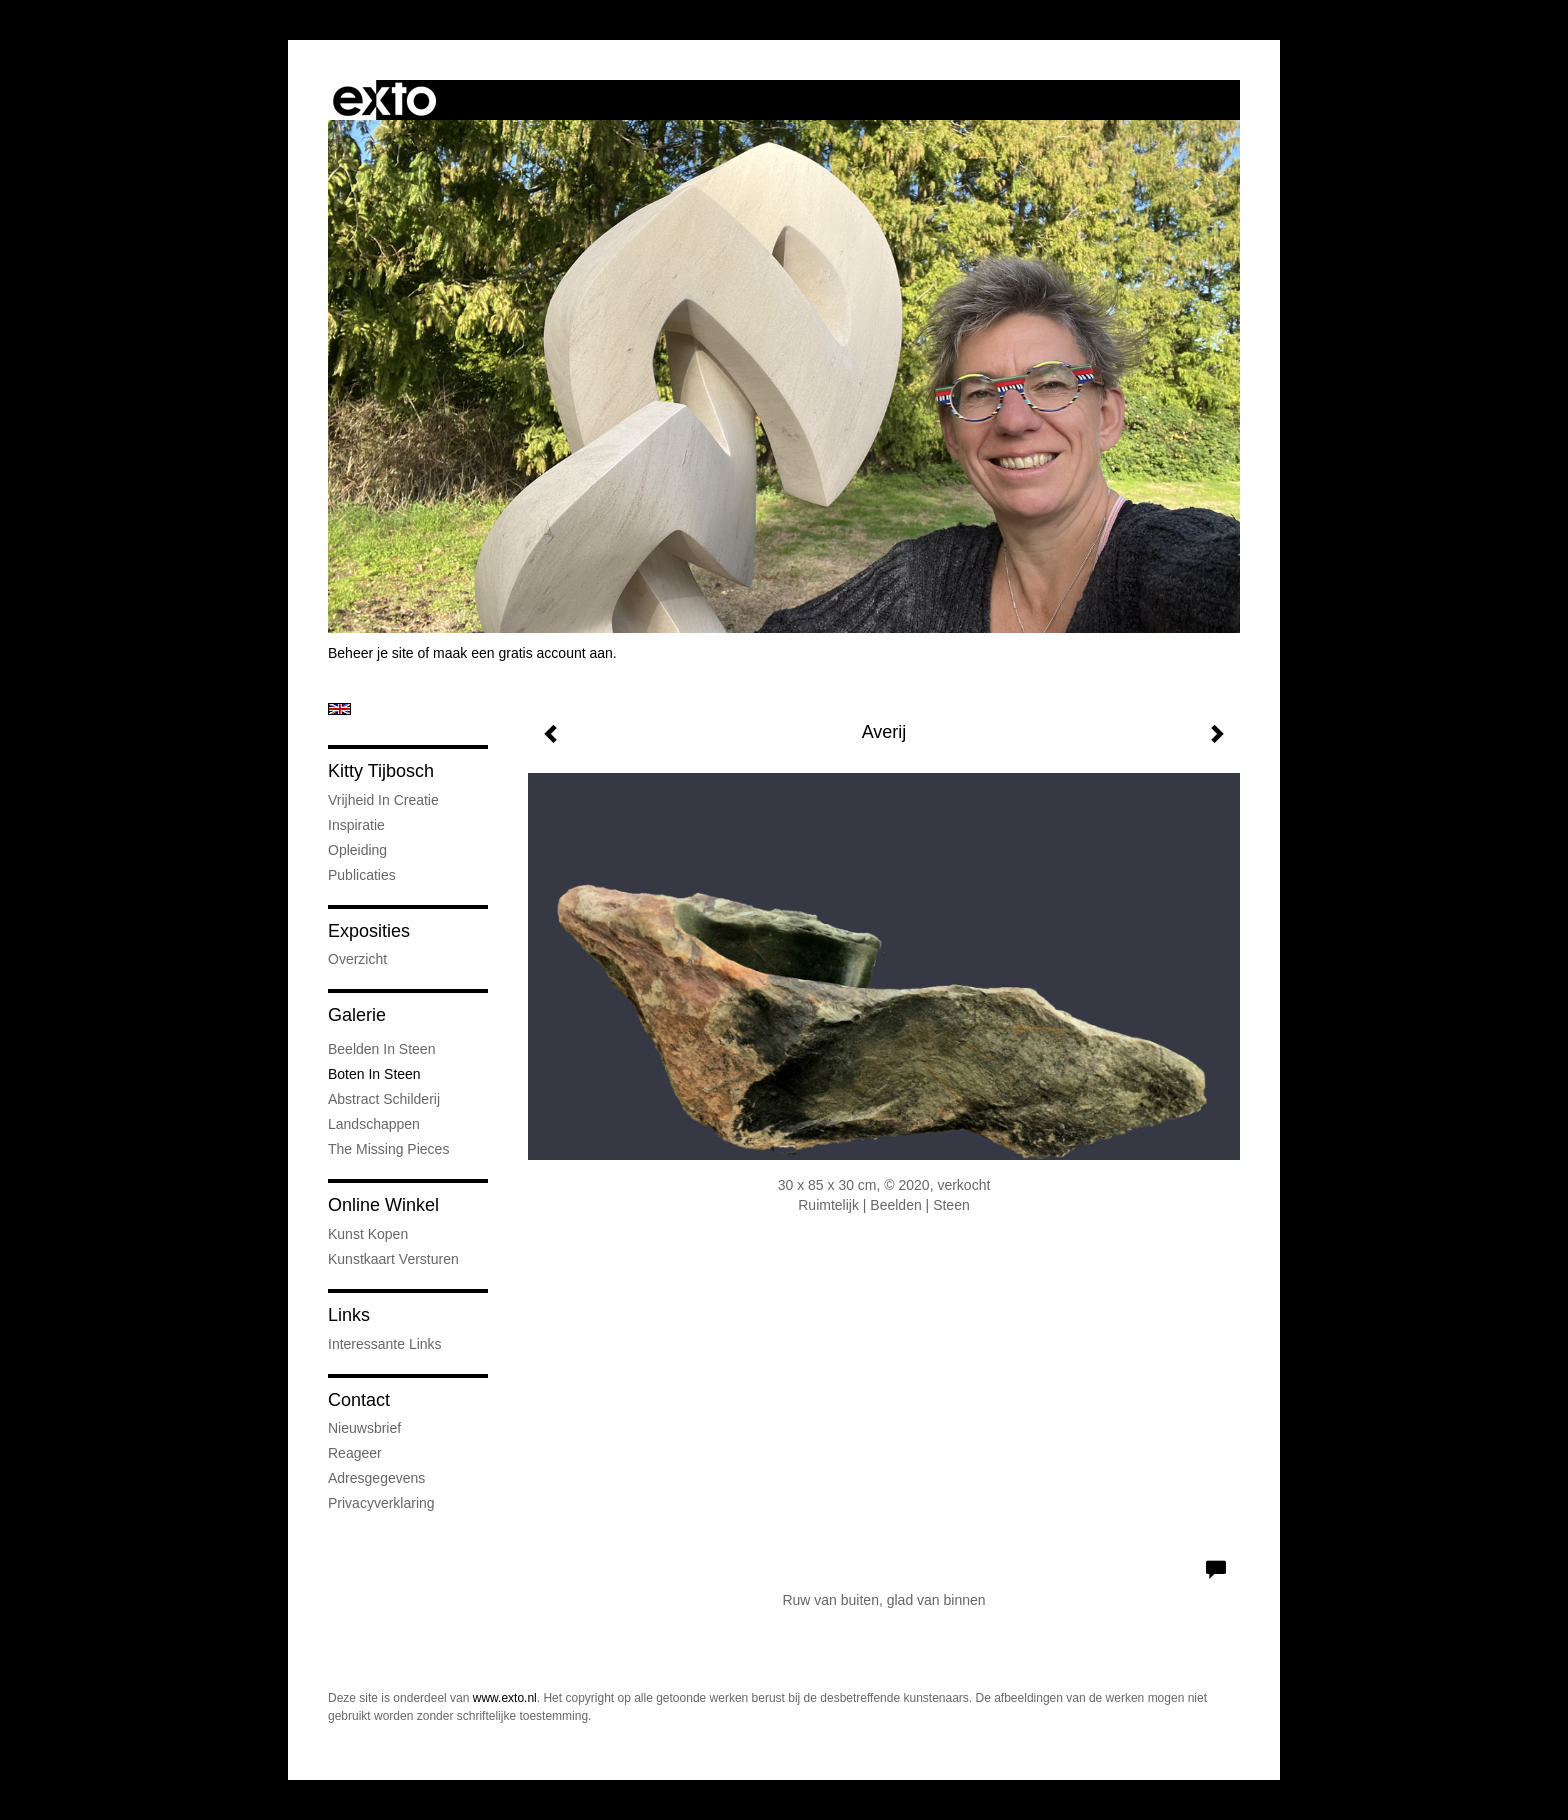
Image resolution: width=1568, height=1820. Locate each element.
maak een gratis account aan (523, 653)
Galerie (357, 1015)
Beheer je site (371, 653)
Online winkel (383, 1205)
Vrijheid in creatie (383, 800)
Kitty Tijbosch (381, 771)
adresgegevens (376, 1478)
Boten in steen (374, 1074)
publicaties (362, 875)
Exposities (369, 931)
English (339, 709)
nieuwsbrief (364, 1428)
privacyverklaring (381, 1503)
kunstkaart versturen (393, 1259)
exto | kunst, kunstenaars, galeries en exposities (384, 100)
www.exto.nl (505, 1698)
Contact (359, 1400)
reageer (355, 1453)
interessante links (385, 1344)
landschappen (374, 1124)
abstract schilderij (384, 1099)
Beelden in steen (381, 1049)
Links (349, 1315)
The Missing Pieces (388, 1149)
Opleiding (357, 850)
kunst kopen (368, 1234)
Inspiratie (356, 825)
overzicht (357, 959)
